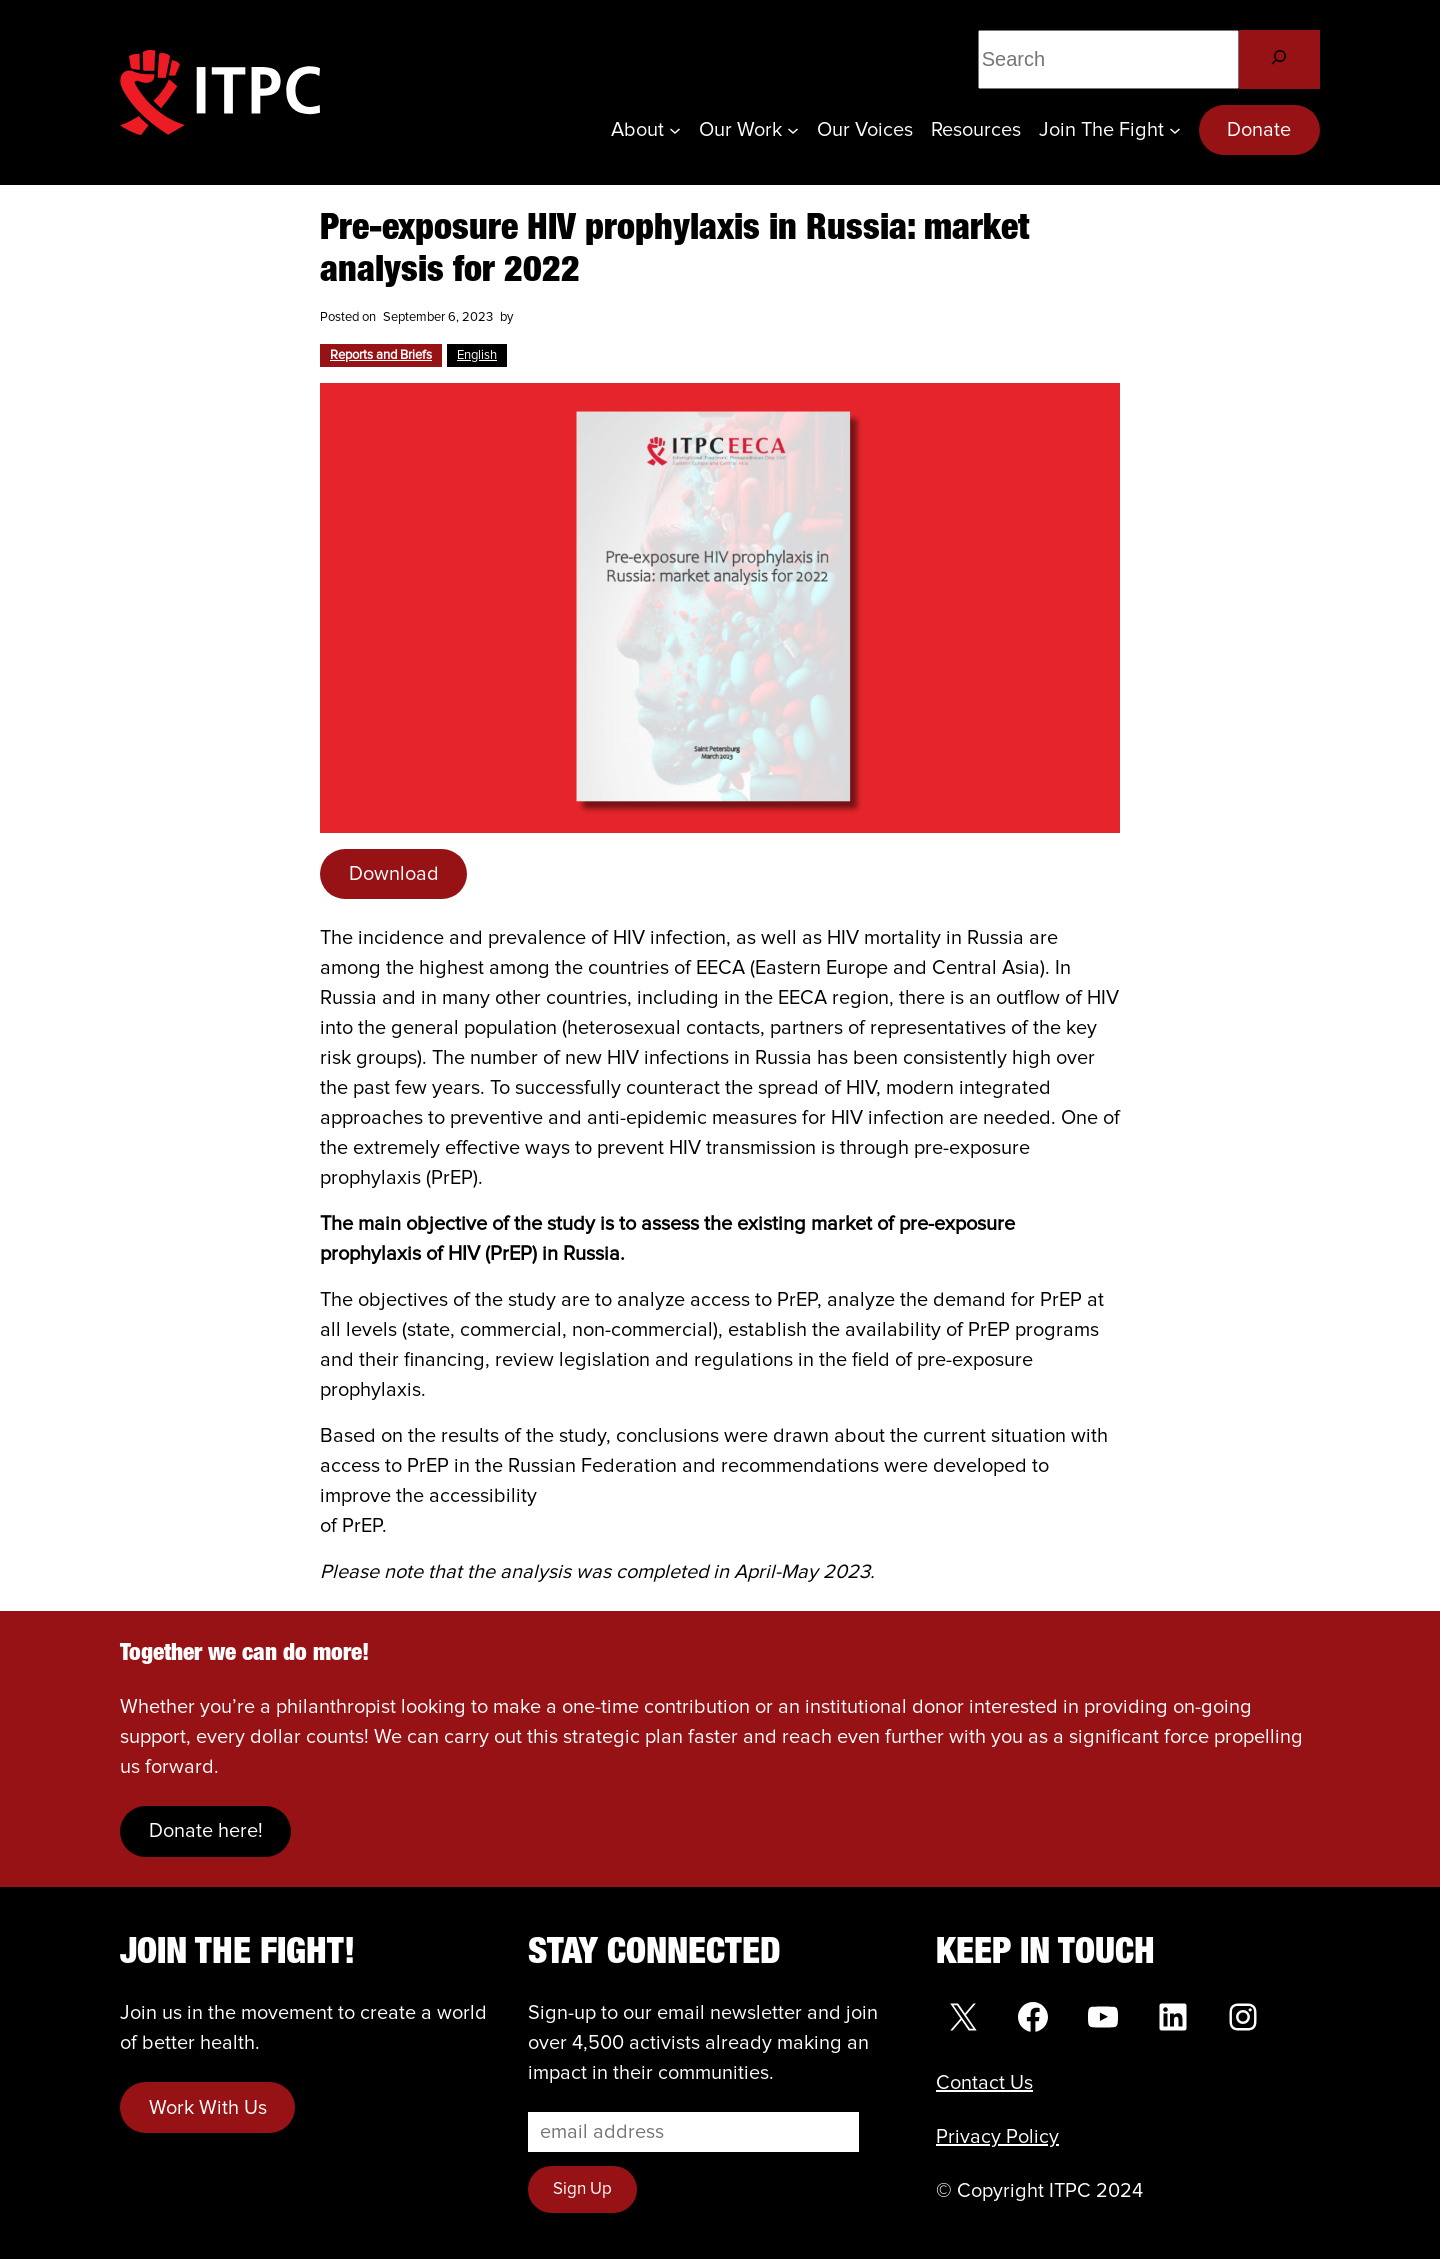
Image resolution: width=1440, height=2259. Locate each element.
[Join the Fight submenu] (1175, 130)
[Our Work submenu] (793, 130)
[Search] (1279, 59)
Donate (1259, 130)
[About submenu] (675, 130)
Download (394, 874)
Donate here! (206, 1831)
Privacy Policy (997, 2137)
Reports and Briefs (381, 355)
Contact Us (984, 2083)
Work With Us (208, 2108)
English (477, 355)
